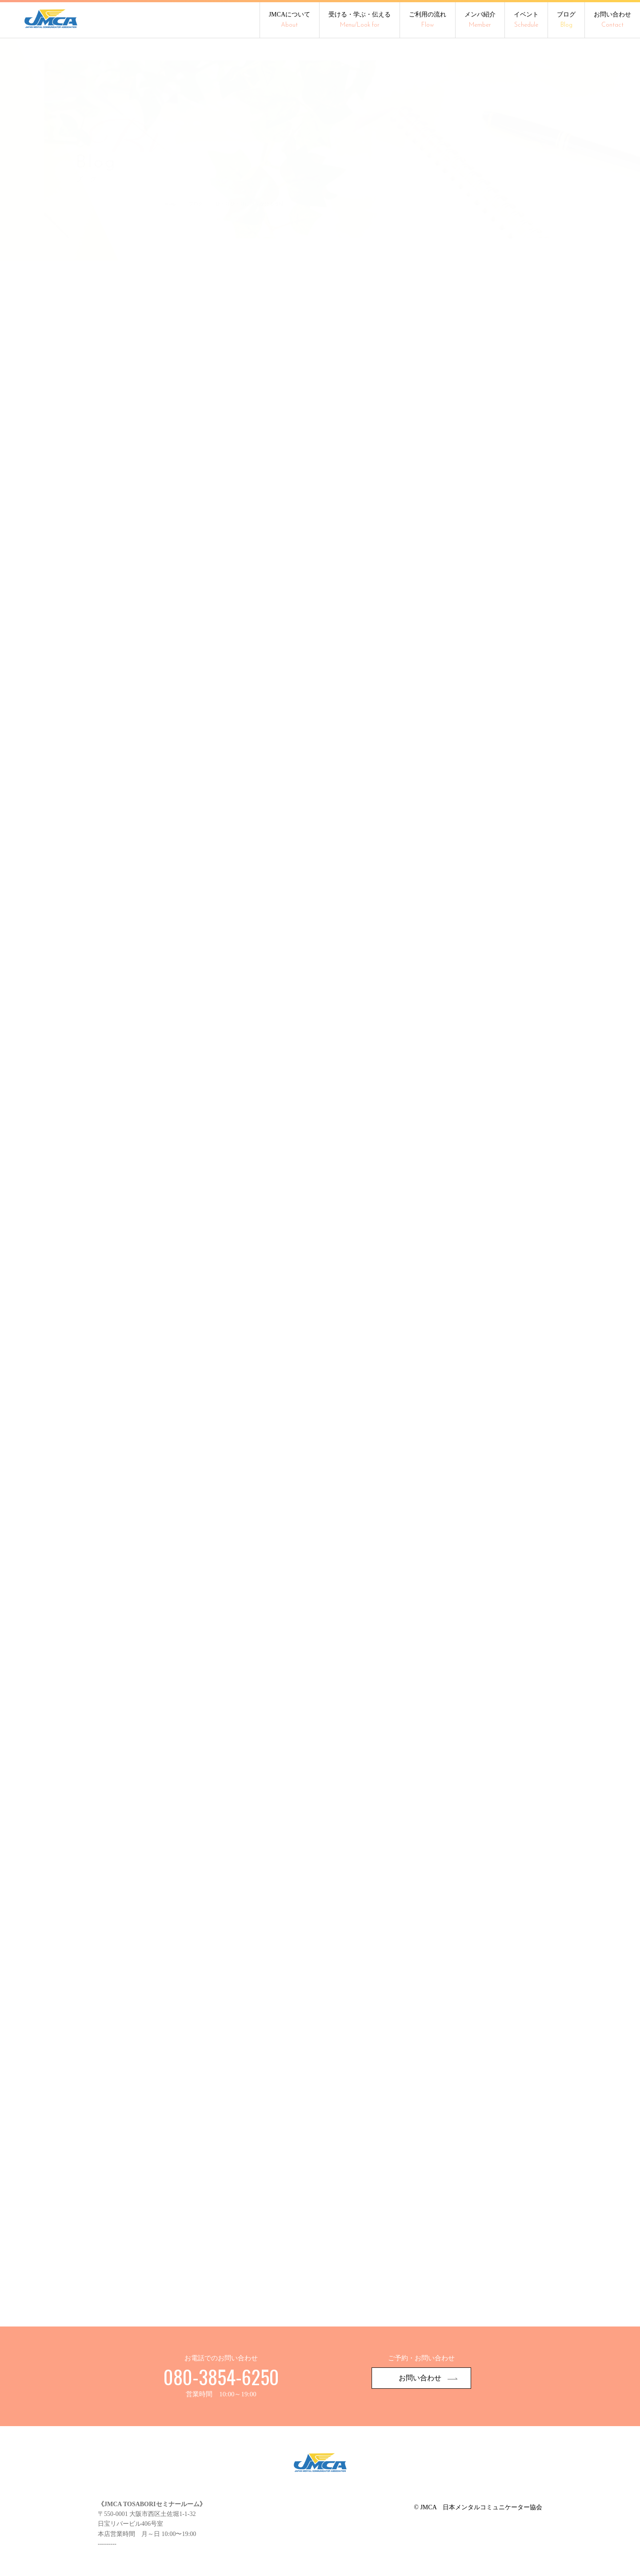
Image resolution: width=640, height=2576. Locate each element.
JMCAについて (289, 20)
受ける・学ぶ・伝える (359, 20)
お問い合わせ (612, 20)
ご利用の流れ (427, 20)
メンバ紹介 (480, 20)
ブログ (566, 20)
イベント (526, 20)
